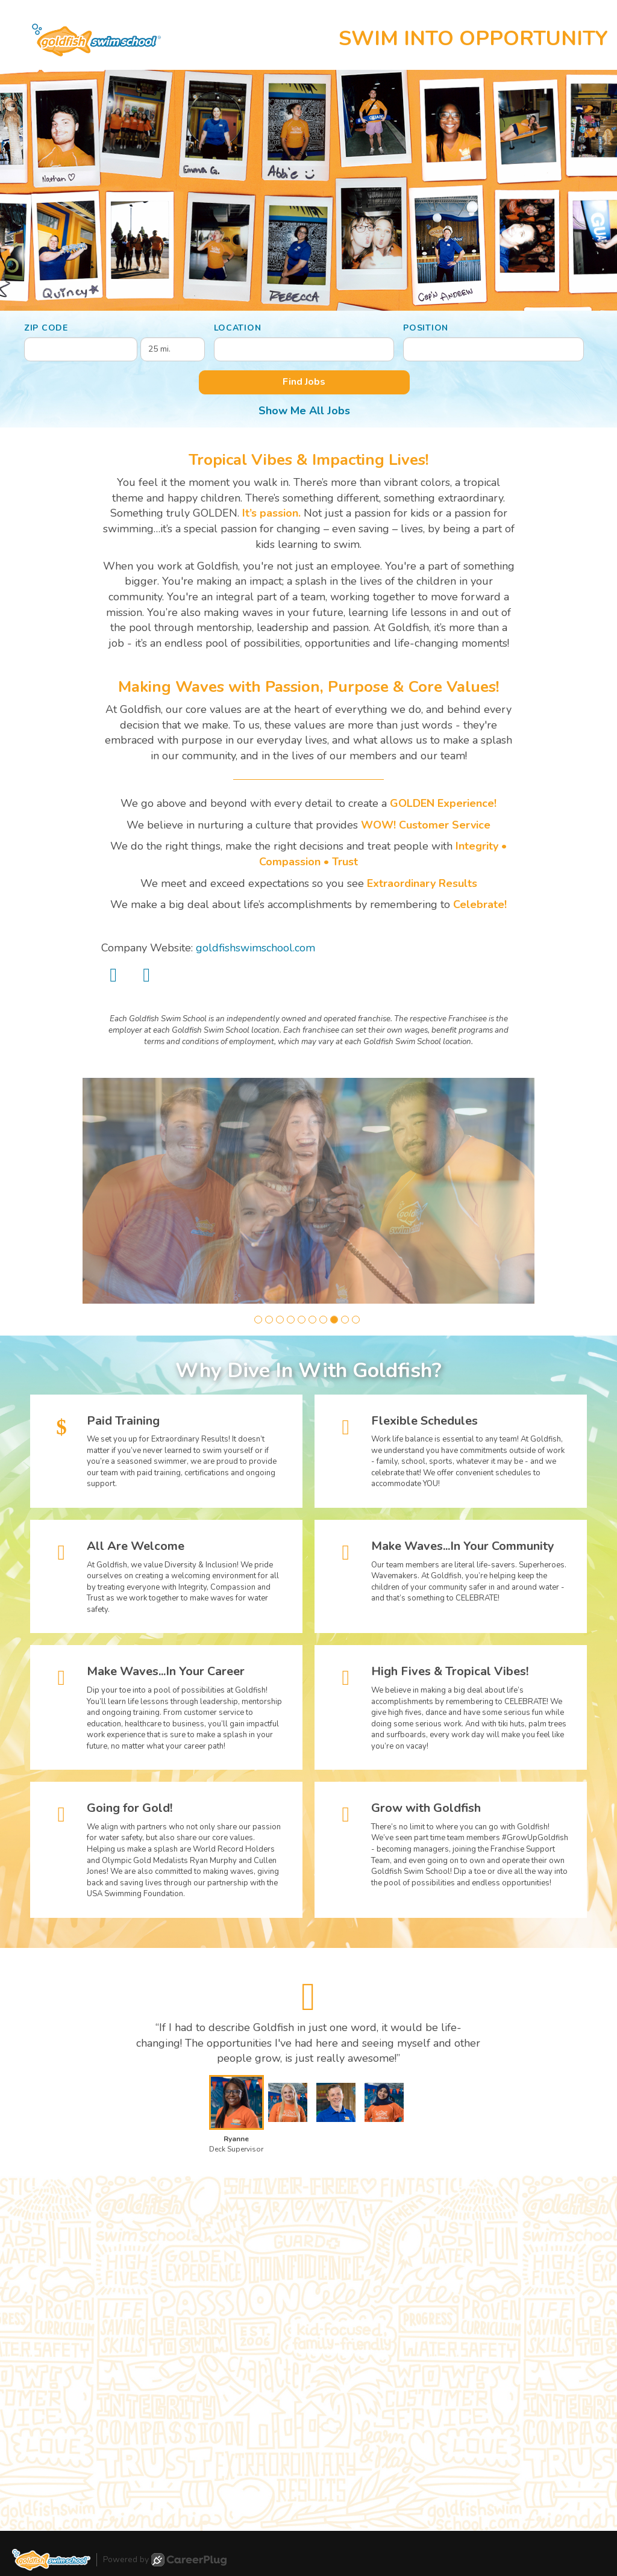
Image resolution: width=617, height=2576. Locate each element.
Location (238, 328)
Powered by (165, 2559)
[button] (258, 1320)
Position (425, 328)
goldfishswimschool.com (255, 948)
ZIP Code (46, 328)
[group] (308, 1191)
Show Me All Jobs (304, 410)
